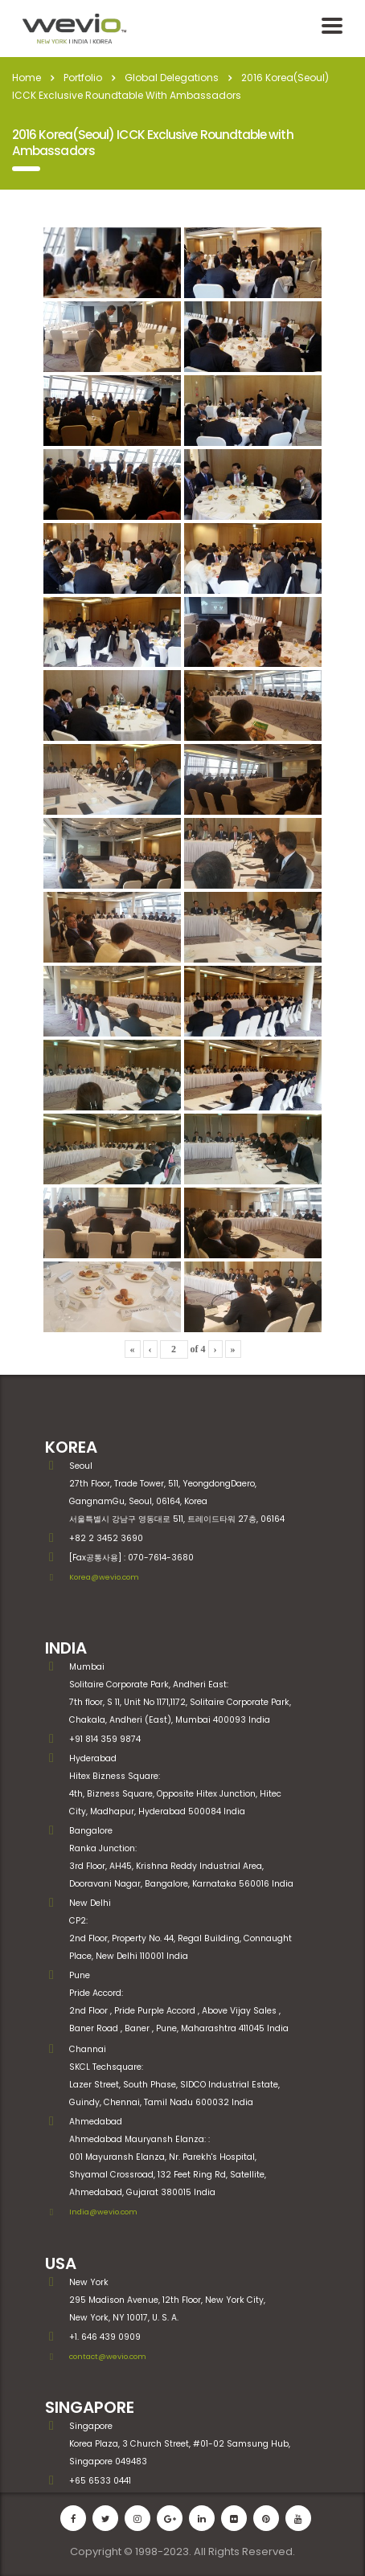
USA (60, 2263)
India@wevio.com (103, 2211)
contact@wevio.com (107, 2356)
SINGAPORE (89, 2407)
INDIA (66, 1648)
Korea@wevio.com (104, 1577)
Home (26, 77)
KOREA (71, 1447)
